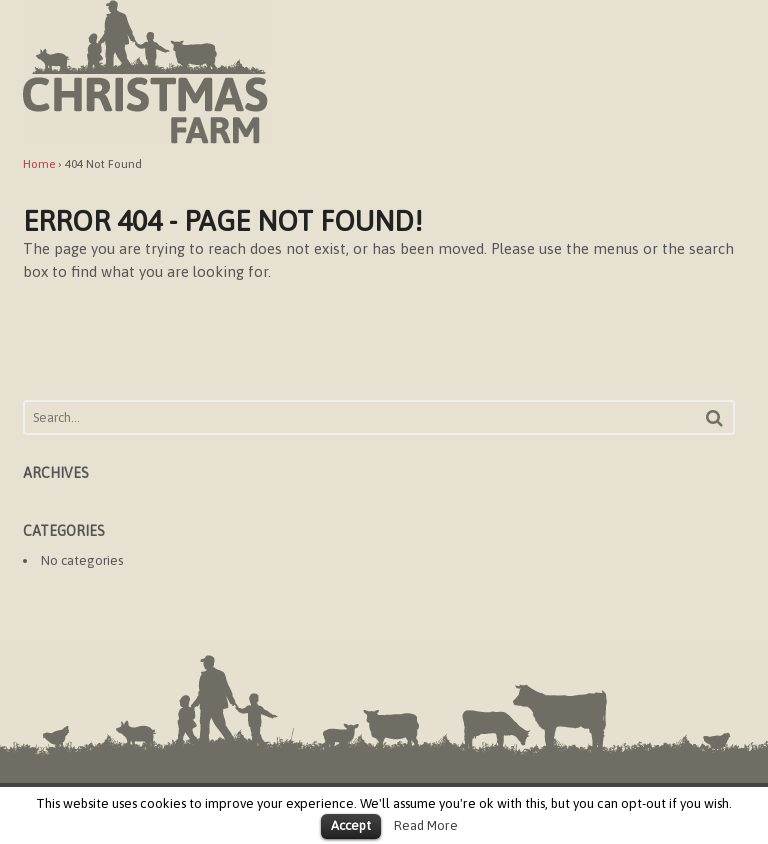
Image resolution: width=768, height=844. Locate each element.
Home (39, 164)
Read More (426, 825)
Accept (351, 825)
